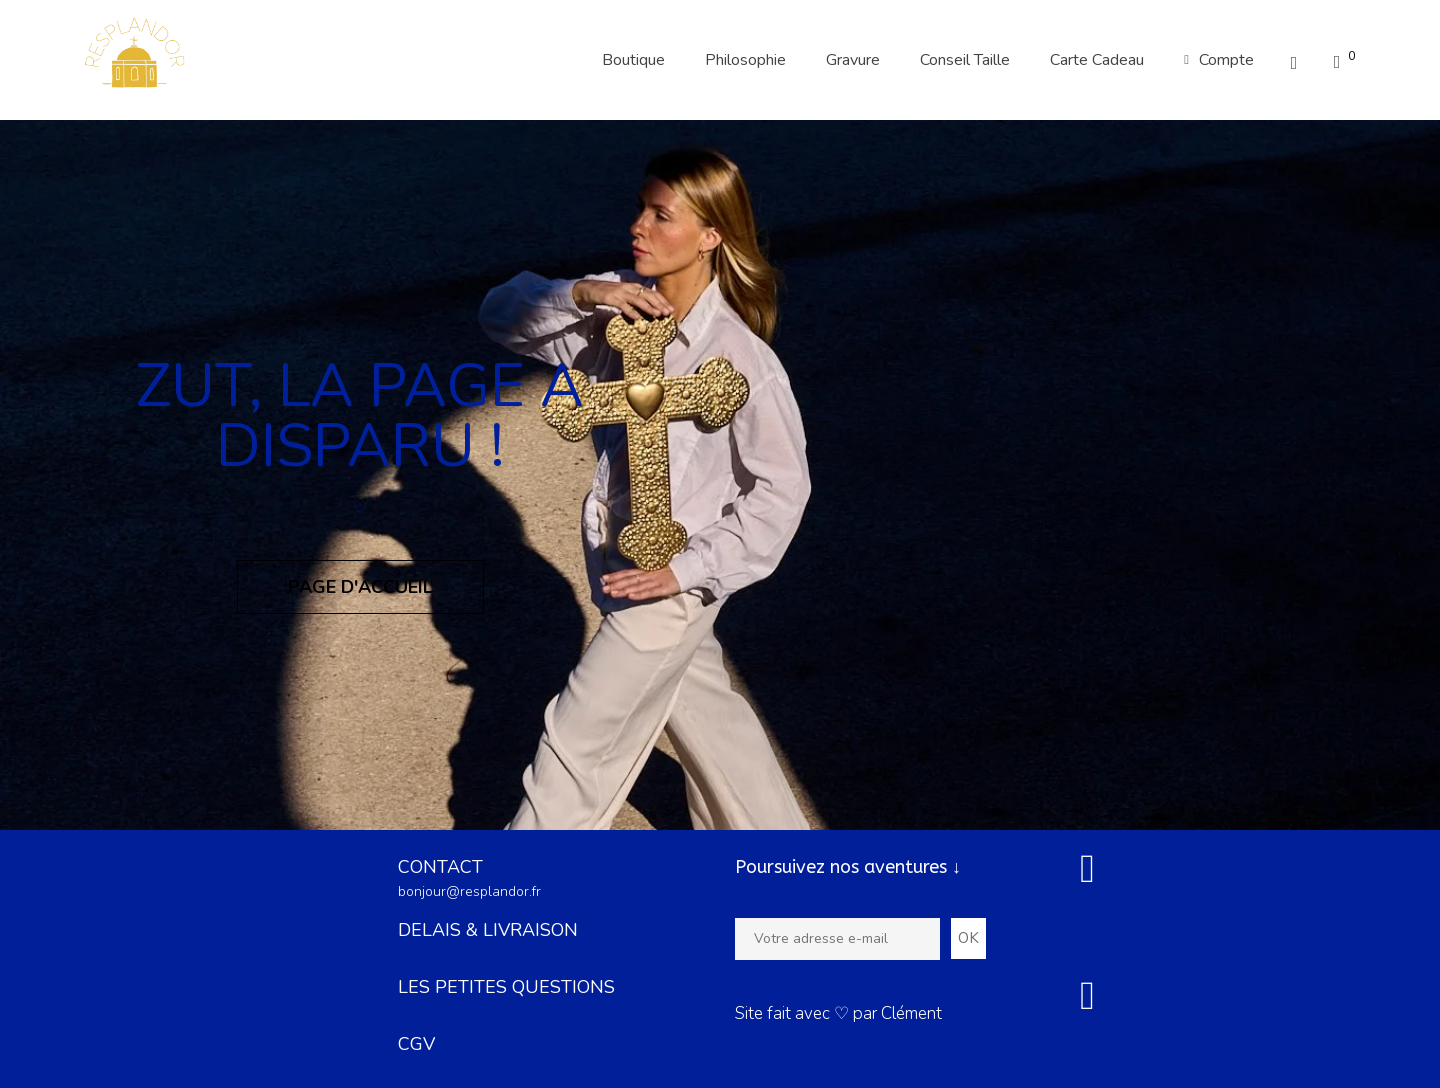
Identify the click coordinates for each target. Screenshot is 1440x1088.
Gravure (853, 60)
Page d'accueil (360, 587)
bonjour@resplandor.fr (469, 891)
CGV (416, 1044)
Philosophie (745, 60)
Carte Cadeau (1097, 60)
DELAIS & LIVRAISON (488, 930)
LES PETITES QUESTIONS (506, 987)
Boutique (633, 60)
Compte (1219, 60)
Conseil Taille (965, 60)
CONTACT (440, 867)
